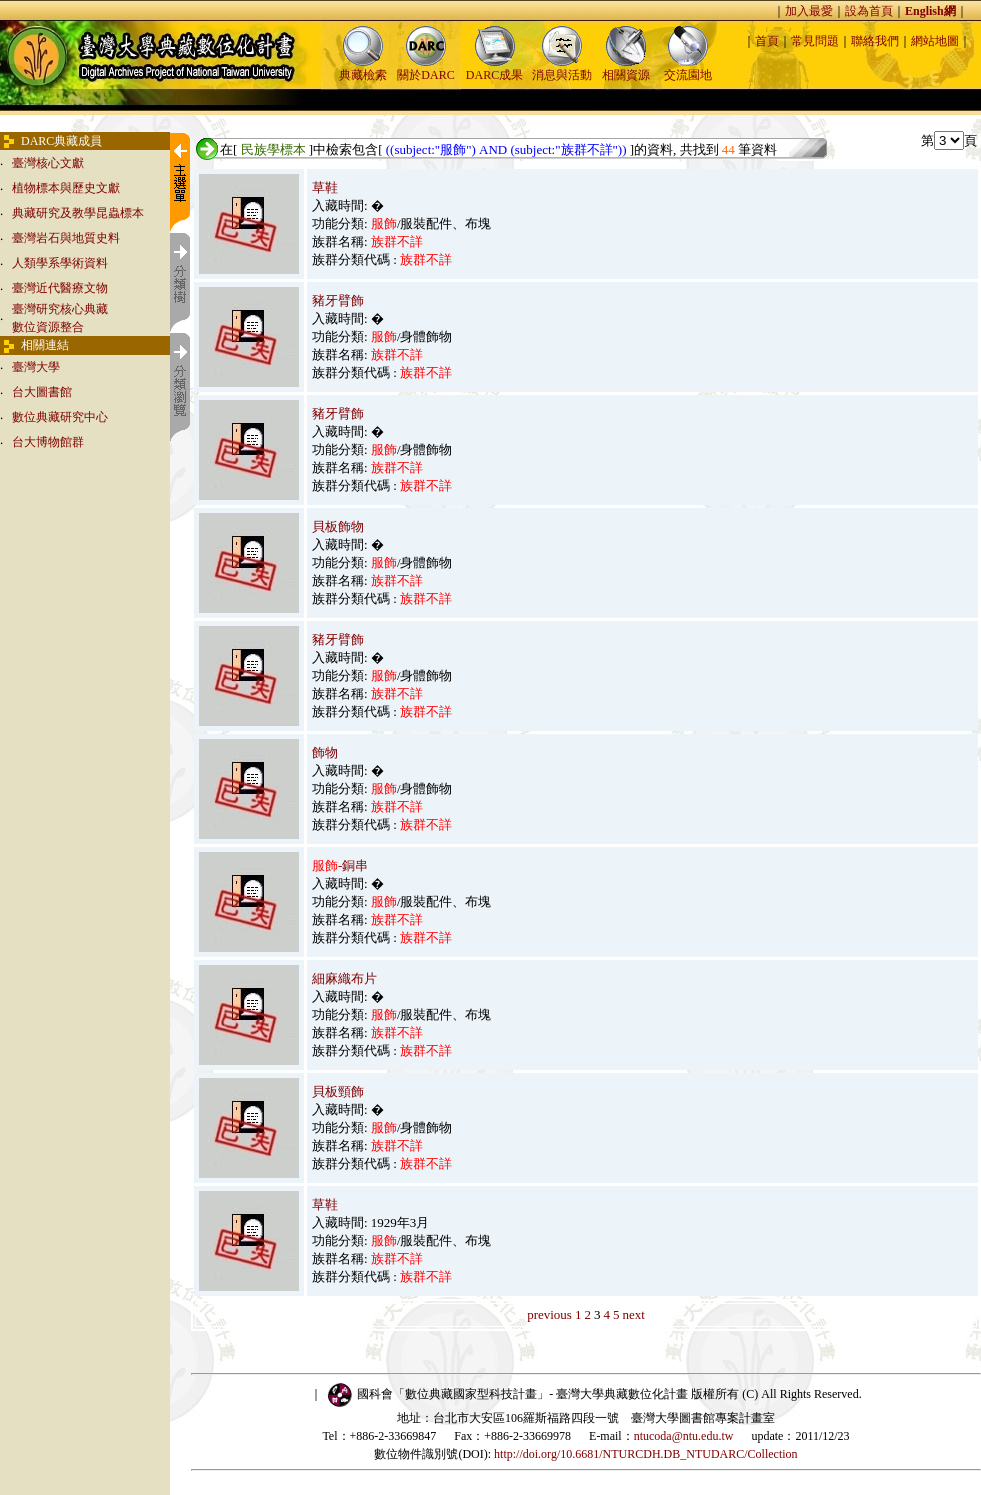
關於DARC (425, 68)
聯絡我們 (875, 41)
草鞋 (325, 187)
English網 (930, 11)
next (633, 1314)
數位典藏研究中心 (60, 417)
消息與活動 (562, 68)
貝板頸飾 (338, 1091)
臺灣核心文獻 (48, 163)
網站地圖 (935, 41)
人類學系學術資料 (60, 263)
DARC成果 (494, 68)
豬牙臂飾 (338, 300)
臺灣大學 (36, 367)
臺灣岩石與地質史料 (66, 238)
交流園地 (688, 68)
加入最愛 (809, 11)
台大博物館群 (48, 442)
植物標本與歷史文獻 (66, 188)
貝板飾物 (338, 526)
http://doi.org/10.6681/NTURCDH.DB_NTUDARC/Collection (645, 1454)
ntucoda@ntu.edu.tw (684, 1436)
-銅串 (340, 865)
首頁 (767, 41)
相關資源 (626, 68)
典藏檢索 (363, 68)
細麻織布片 (344, 978)
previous (549, 1314)
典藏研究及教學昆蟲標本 (78, 213)
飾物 (325, 752)
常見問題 (815, 41)
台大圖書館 (42, 392)
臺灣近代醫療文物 (60, 288)
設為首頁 (869, 11)
